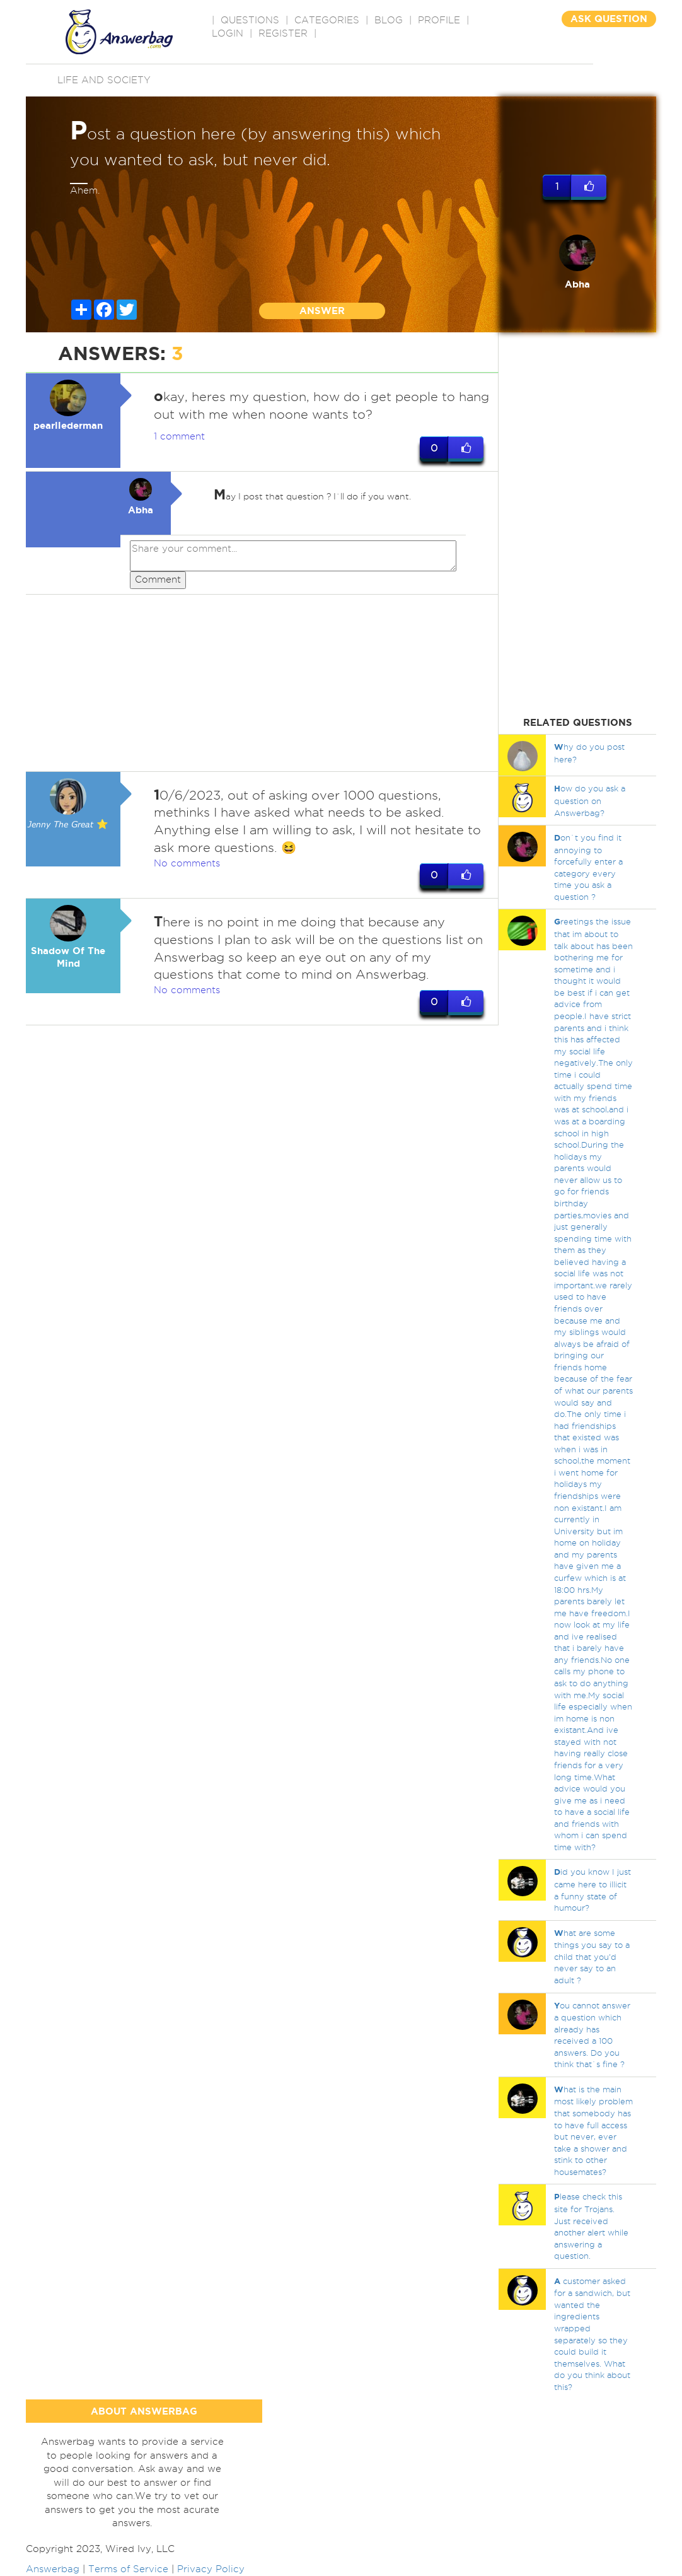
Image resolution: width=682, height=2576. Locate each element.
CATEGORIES (326, 20)
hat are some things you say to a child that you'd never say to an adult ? (592, 1956)
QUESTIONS (250, 20)
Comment (158, 579)
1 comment (179, 436)
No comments (187, 863)
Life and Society (104, 80)
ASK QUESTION (608, 18)
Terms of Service (128, 2569)
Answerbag (52, 2569)
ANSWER (322, 310)
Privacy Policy (211, 2569)
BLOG (388, 20)
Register (283, 33)
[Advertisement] (262, 683)
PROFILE (439, 20)
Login (227, 33)
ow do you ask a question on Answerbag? (589, 800)
